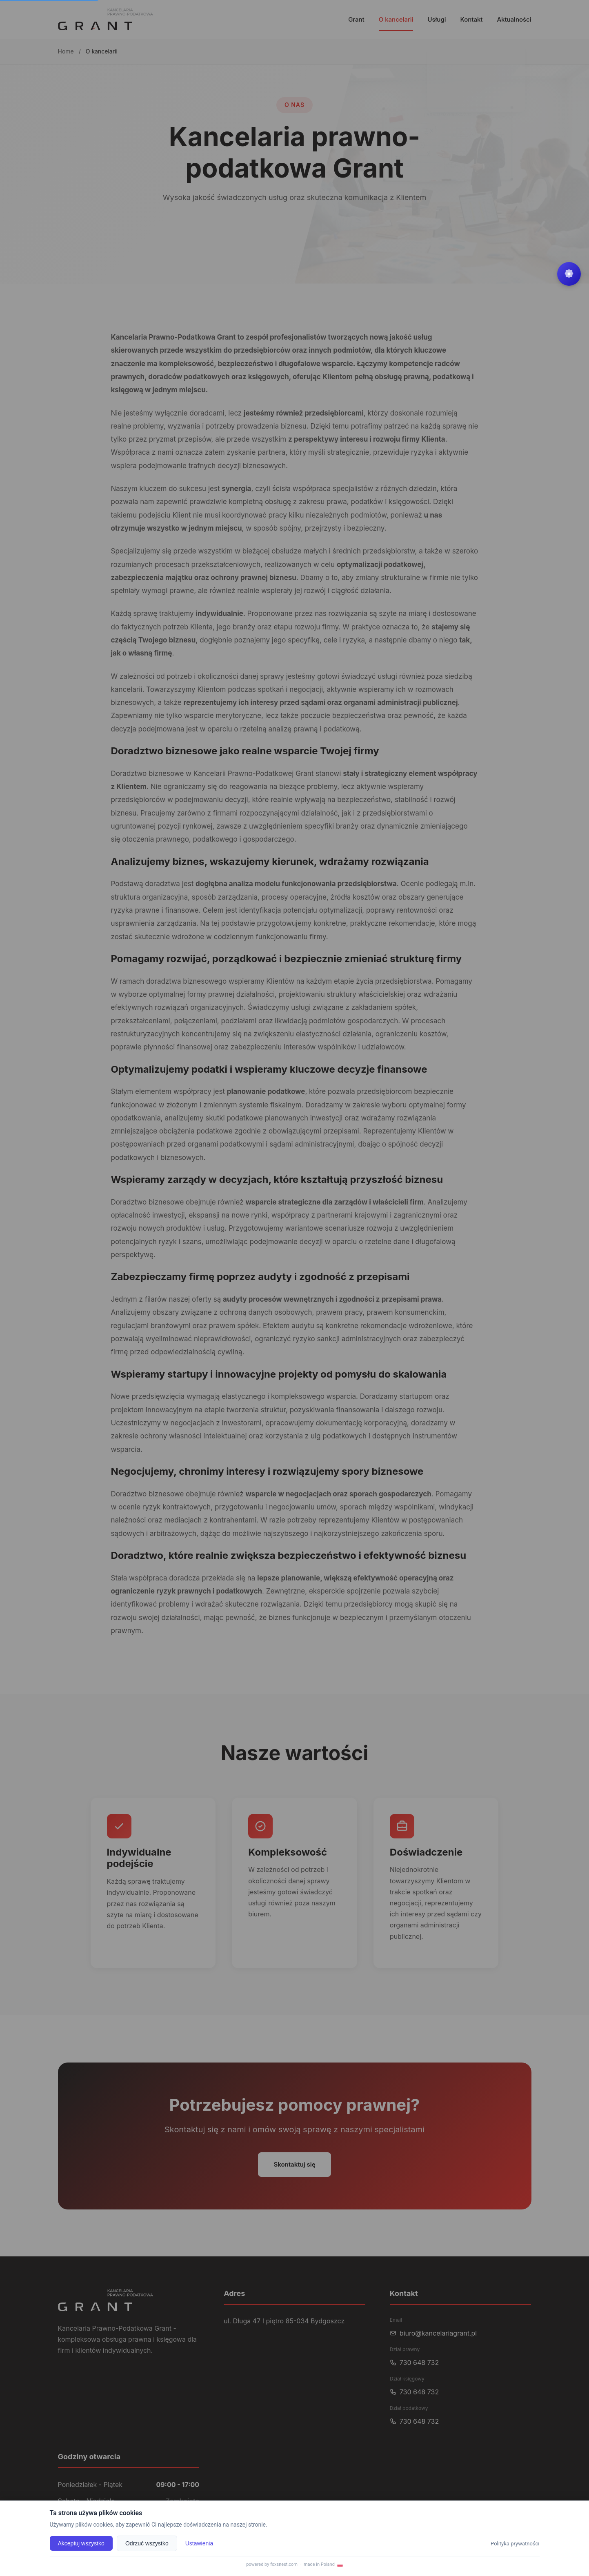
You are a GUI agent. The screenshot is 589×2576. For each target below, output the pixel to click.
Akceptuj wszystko (81, 2543)
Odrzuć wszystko (147, 2543)
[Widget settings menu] (569, 274)
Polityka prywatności (515, 2543)
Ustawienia (199, 2543)
